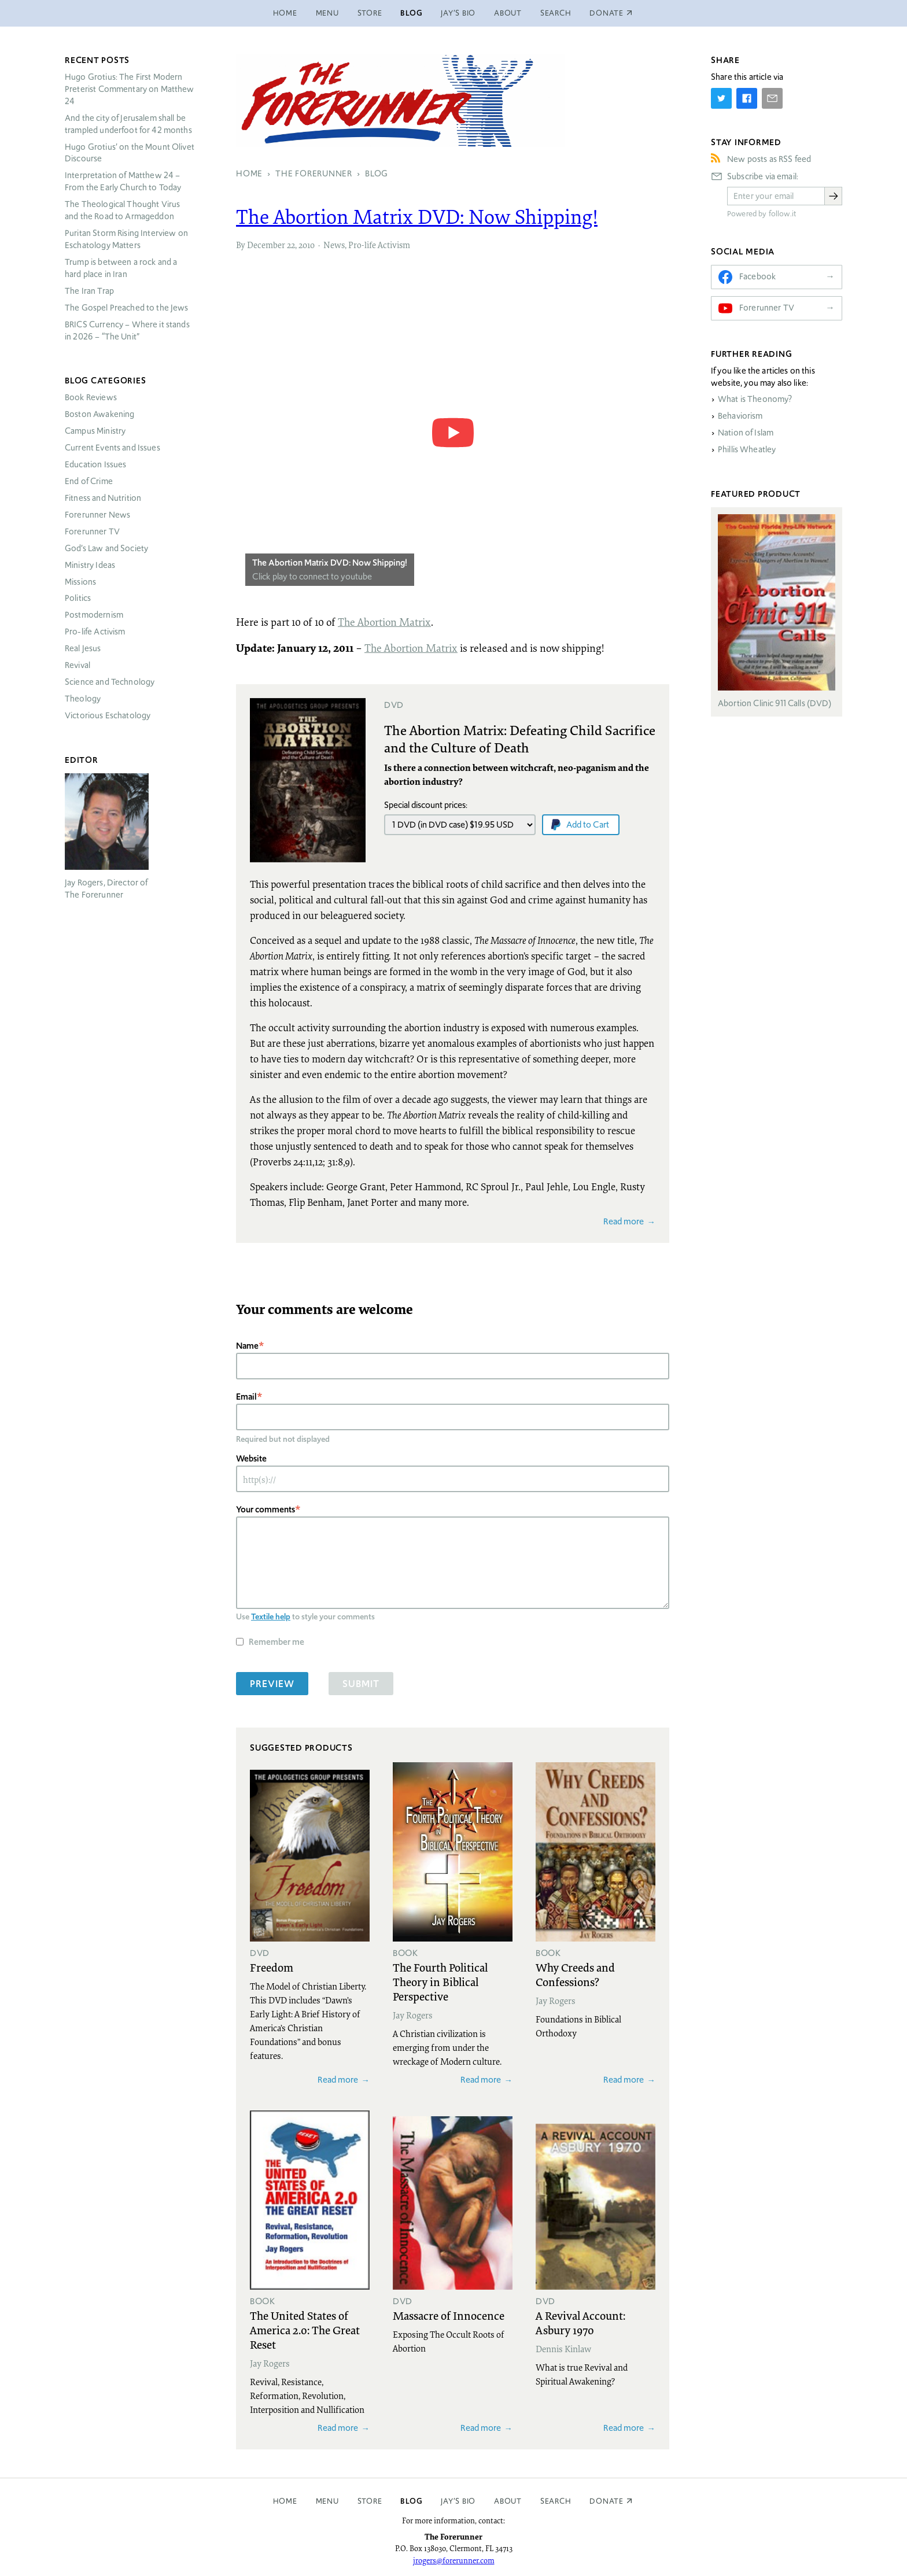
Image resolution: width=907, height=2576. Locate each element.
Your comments (265, 1509)
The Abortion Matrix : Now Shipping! (417, 216)
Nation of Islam (745, 432)
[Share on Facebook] (746, 98)
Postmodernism (94, 615)
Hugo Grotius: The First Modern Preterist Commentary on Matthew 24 (129, 89)
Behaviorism (740, 416)
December (266, 244)
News (334, 244)
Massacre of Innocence (448, 2315)
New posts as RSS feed (769, 159)
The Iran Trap (89, 291)
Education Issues (95, 464)
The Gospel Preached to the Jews (127, 307)
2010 (306, 244)
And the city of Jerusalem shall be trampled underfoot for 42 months (128, 124)
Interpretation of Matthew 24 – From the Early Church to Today (123, 181)
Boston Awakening (99, 414)
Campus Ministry (95, 431)
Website (251, 1458)
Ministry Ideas (90, 565)
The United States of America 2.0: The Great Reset (305, 2330)
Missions (80, 582)
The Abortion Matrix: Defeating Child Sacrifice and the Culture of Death (519, 738)
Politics (78, 598)
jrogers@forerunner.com (454, 2560)
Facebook (757, 276)
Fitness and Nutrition (103, 498)
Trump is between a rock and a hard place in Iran (121, 268)
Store (369, 13)
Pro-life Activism (379, 244)
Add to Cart (587, 824)
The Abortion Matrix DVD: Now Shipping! (329, 562)
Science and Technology (109, 682)
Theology (83, 698)
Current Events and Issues (112, 447)
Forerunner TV (92, 531)
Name (247, 1345)
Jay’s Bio (458, 13)
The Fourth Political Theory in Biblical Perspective (440, 1981)
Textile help (270, 1616)
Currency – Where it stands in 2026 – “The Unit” (127, 330)
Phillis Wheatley (747, 449)
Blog (411, 13)
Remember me (276, 1642)
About (508, 13)
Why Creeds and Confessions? (575, 1974)
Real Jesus (83, 648)
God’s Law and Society (106, 548)
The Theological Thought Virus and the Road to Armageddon (122, 210)
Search (556, 13)
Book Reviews (91, 397)
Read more (623, 1221)
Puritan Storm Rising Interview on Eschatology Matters (126, 239)
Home (285, 13)
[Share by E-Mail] (772, 98)
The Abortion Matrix (384, 622)
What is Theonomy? (755, 399)
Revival (77, 665)
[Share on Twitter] (721, 98)
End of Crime (89, 481)
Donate (606, 2501)
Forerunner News (97, 515)
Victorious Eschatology (107, 715)
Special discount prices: (425, 805)
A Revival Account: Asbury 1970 (580, 2322)
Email (246, 1396)
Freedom (271, 1967)
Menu (327, 13)
